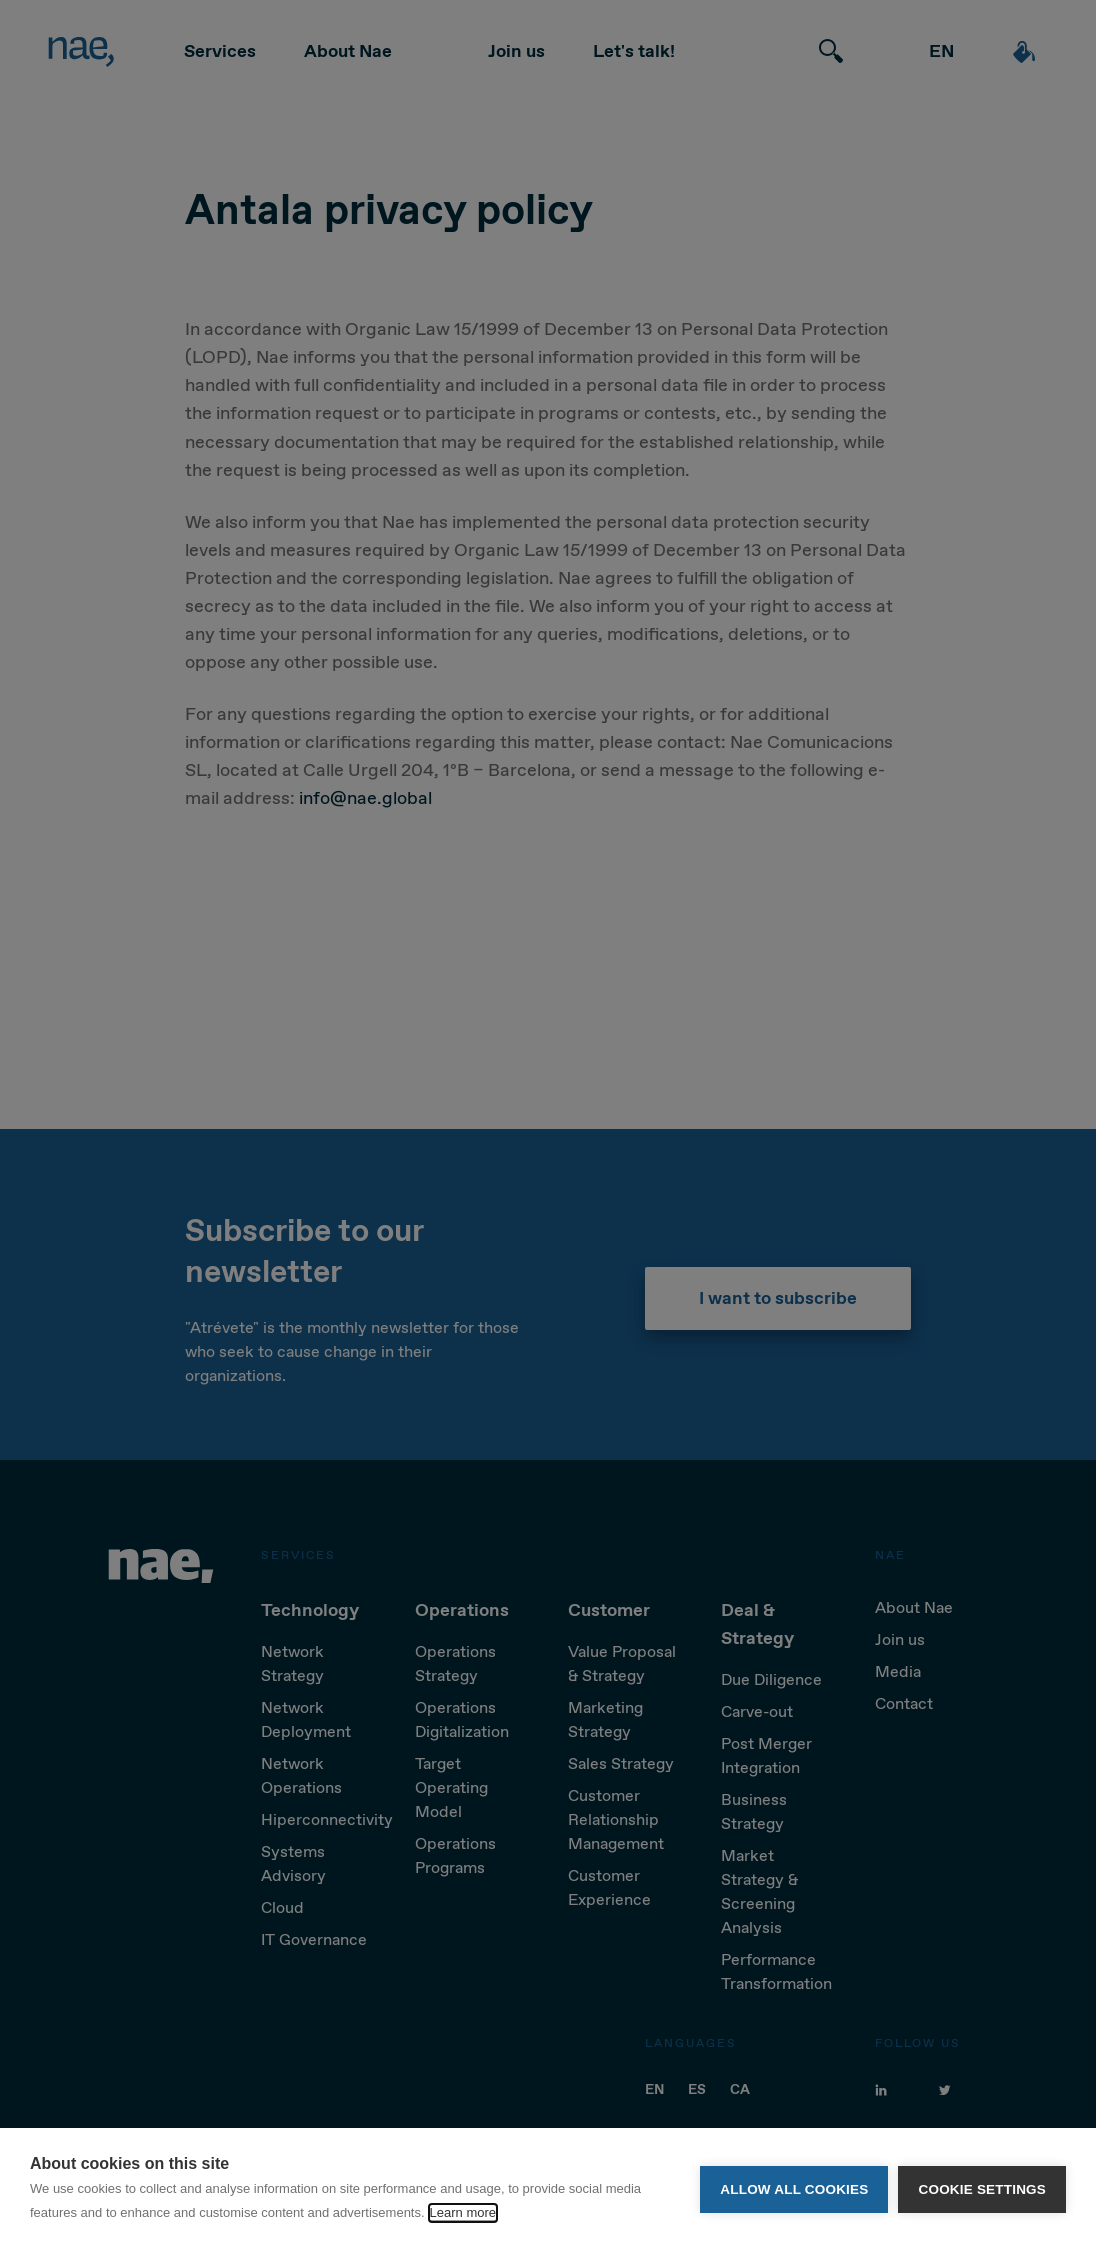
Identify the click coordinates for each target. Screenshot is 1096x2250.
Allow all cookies (794, 2189)
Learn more (463, 2212)
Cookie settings (982, 2189)
